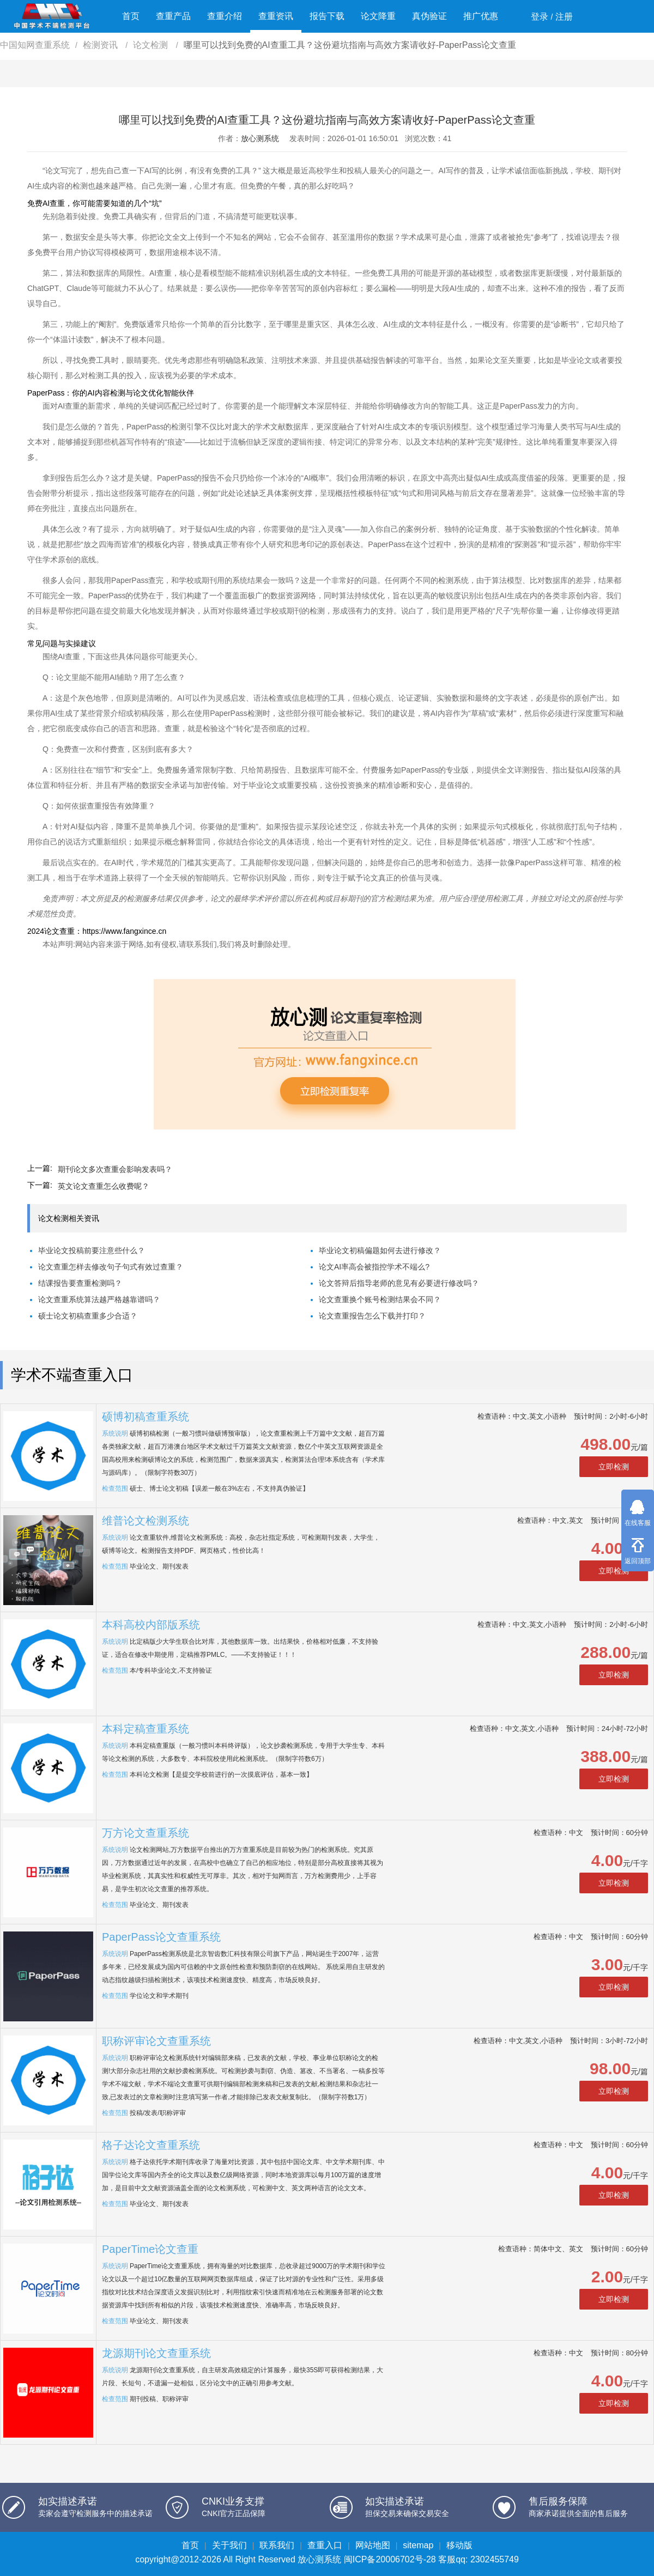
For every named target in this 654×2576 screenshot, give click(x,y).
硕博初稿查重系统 (145, 1417)
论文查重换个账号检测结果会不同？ (380, 1299)
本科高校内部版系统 (151, 1625)
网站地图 (372, 2545)
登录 (539, 16)
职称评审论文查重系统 (156, 2041)
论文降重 (378, 16)
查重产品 (173, 16)
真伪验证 (429, 16)
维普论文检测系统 (145, 1521)
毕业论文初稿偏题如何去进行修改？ (380, 1250)
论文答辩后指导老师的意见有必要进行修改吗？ (399, 1283)
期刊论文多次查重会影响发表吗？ (115, 1169)
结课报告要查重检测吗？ (80, 1283)
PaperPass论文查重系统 (161, 1937)
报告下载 (327, 16)
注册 (564, 16)
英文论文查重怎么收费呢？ (103, 1186)
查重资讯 (275, 16)
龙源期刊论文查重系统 (156, 2353)
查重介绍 (224, 16)
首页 (131, 16)
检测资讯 (101, 45)
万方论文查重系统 (145, 1833)
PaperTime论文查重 (150, 2249)
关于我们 (229, 2545)
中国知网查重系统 (35, 45)
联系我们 (276, 2545)
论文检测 (151, 45)
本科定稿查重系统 (145, 1729)
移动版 (459, 2545)
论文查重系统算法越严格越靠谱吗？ (99, 1299)
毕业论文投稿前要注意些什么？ (91, 1250)
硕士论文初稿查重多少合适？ (87, 1315)
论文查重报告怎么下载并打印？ (372, 1315)
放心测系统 (260, 138)
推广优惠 (480, 16)
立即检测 (613, 1466)
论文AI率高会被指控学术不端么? (374, 1266)
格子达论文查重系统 (151, 2145)
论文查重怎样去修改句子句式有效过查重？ (110, 1266)
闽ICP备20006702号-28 (390, 2559)
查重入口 (324, 2545)
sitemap (418, 2545)
